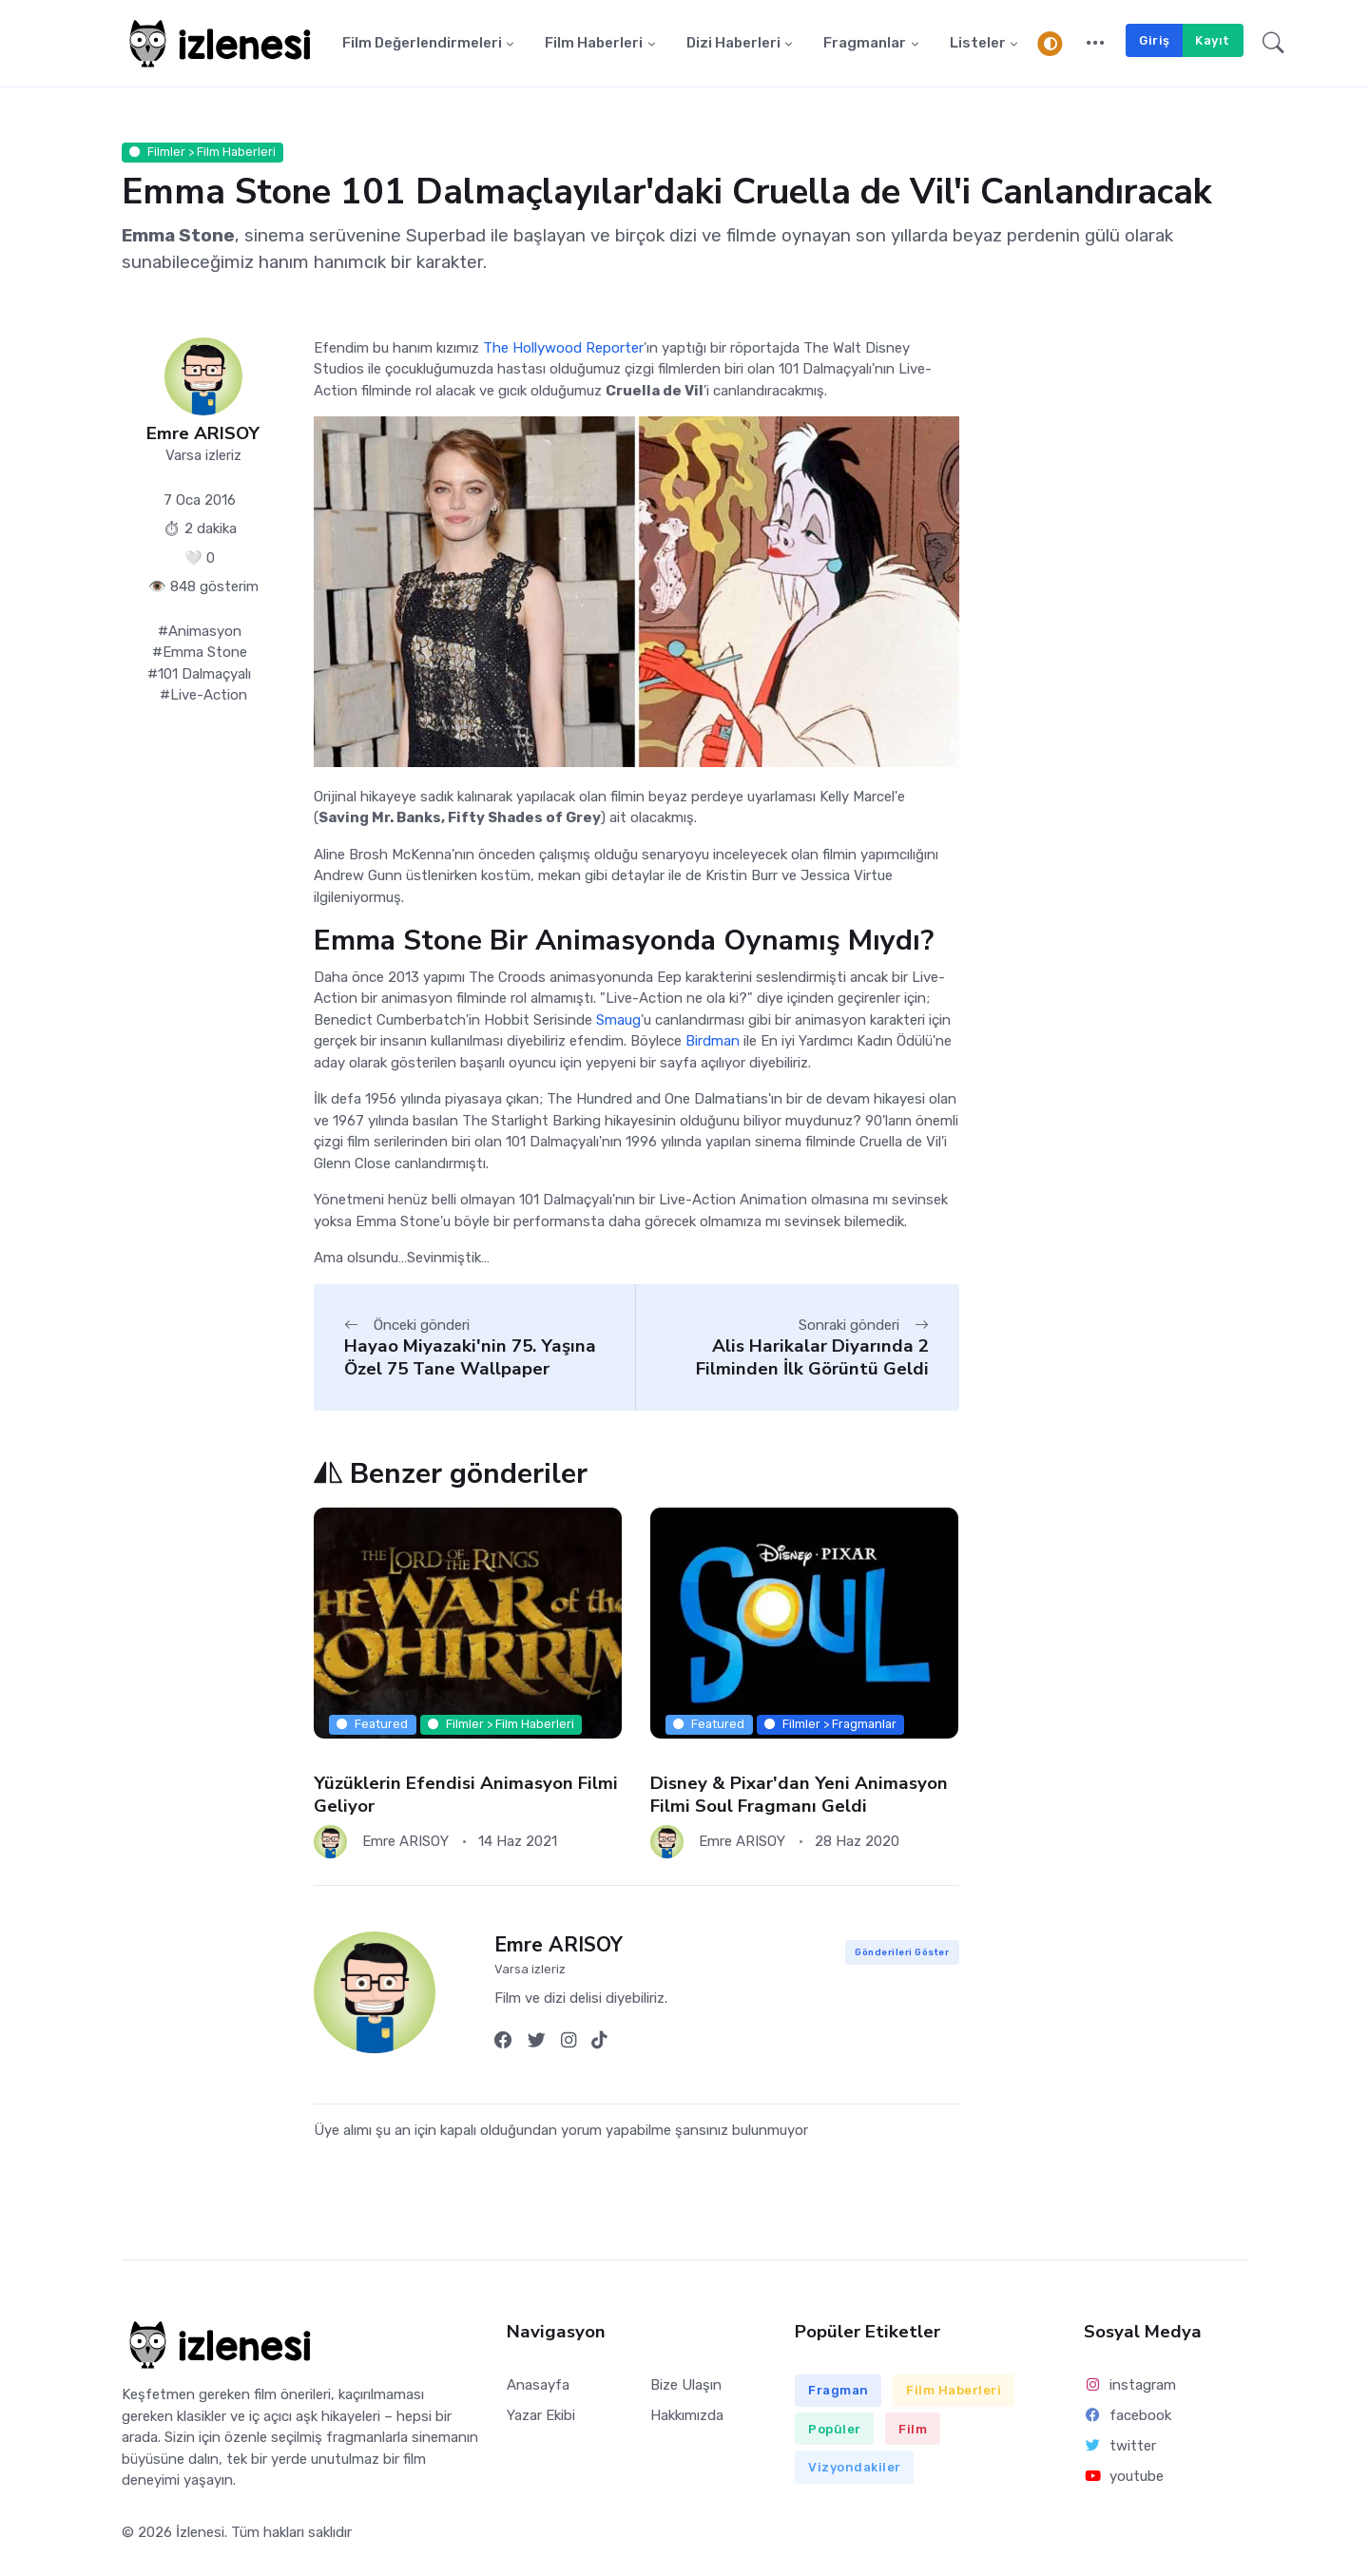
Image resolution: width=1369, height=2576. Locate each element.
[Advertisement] (1118, 655)
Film (912, 2431)
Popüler (834, 2431)
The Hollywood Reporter (563, 349)
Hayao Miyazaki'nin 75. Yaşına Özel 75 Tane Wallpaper (470, 1359)
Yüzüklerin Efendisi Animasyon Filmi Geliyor (466, 1797)
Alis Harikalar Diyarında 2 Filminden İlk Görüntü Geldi (812, 1359)
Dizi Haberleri (733, 44)
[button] (1095, 45)
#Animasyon (199, 633)
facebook (1127, 2418)
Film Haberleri (594, 44)
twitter (1120, 2448)
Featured (372, 1727)
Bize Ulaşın (686, 2387)
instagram (1130, 2387)
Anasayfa (538, 2387)
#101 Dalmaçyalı (199, 675)
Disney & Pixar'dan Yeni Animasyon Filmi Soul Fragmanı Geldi (799, 1797)
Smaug (618, 1022)
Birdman (712, 1043)
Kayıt (1212, 41)
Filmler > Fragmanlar (830, 1727)
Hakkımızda (686, 2418)
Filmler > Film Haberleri (202, 154)
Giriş (1154, 41)
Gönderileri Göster (902, 1955)
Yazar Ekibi (541, 2418)
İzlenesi (200, 2535)
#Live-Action (203, 697)
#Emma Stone (199, 654)
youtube (1124, 2479)
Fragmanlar (864, 44)
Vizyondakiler (854, 2470)
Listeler (978, 44)
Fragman (838, 2393)
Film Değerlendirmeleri (422, 44)
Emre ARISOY (203, 436)
